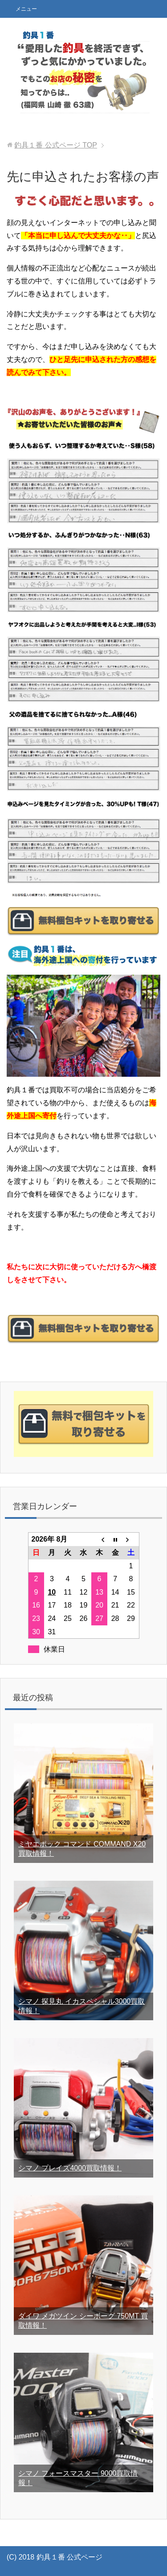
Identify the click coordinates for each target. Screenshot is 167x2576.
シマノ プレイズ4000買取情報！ (70, 2168)
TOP (55, 145)
